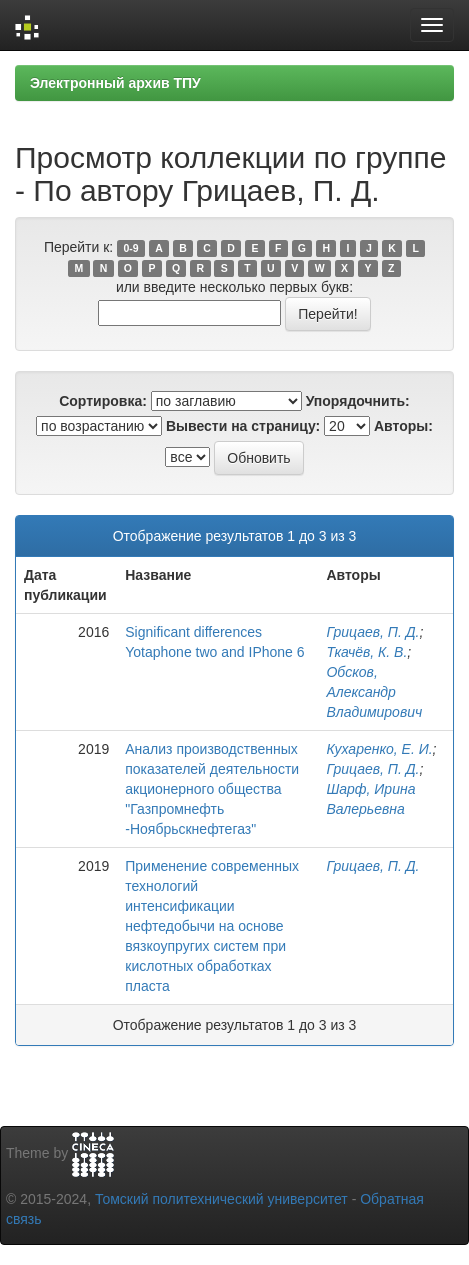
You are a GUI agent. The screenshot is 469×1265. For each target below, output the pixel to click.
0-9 (130, 248)
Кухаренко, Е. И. (379, 749)
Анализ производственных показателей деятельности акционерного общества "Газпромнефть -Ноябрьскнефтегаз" (212, 789)
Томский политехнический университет (221, 1199)
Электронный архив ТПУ (115, 83)
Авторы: (403, 426)
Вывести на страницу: (243, 426)
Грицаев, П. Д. (372, 632)
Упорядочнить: (358, 401)
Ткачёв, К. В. (366, 652)
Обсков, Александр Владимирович (374, 692)
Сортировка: (103, 401)
